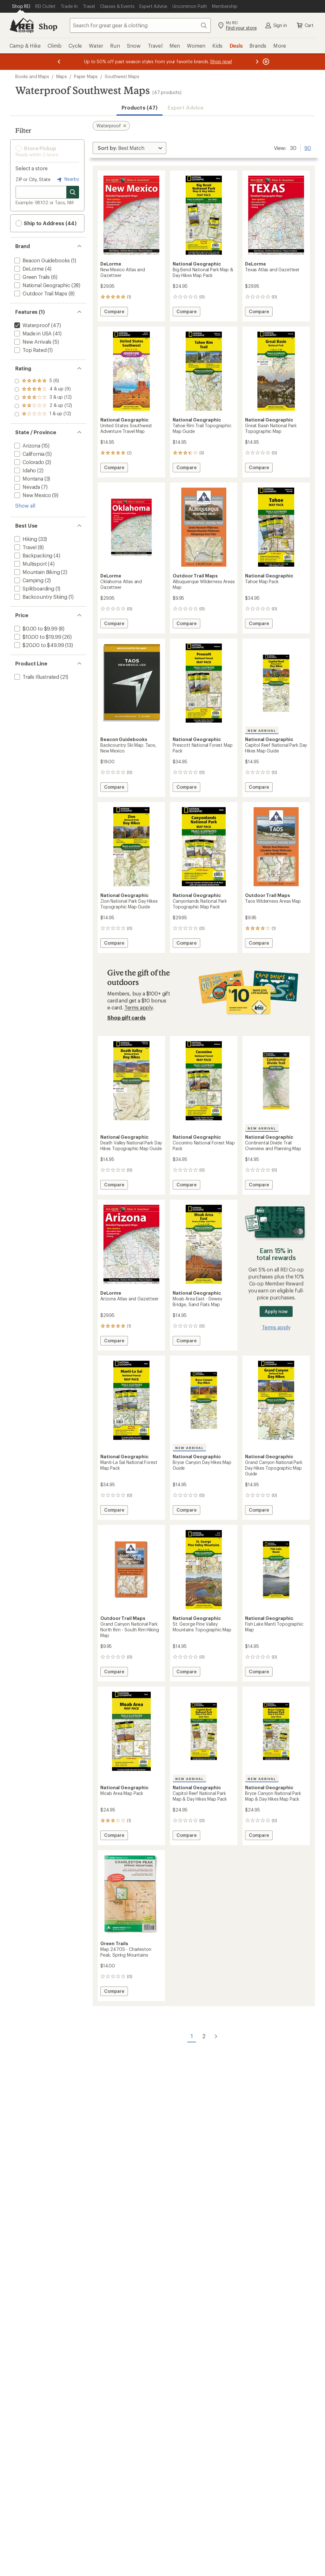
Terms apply (138, 1007)
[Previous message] (59, 61)
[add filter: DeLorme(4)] (28, 269)
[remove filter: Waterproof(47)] (31, 325)
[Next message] (257, 61)
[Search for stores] (72, 192)
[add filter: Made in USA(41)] (32, 333)
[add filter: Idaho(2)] (24, 470)
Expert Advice (185, 108)
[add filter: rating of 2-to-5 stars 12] (43, 406)
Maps (61, 76)
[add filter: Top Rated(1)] (30, 350)
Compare (115, 312)
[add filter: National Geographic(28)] (41, 285)
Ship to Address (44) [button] (46, 223)
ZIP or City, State (33, 179)
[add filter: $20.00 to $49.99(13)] (38, 645)
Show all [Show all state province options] (25, 505)
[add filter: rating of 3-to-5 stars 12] (43, 398)
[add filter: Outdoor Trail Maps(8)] (40, 293)
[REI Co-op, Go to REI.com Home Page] (22, 25)
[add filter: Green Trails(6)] (31, 277)
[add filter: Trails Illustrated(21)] (36, 677)
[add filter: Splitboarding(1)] (33, 588)
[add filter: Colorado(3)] (28, 462)
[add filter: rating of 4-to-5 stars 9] (43, 389)
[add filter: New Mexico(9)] (32, 495)
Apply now (276, 1311)
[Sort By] (129, 148)
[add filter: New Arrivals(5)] (32, 342)
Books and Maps (32, 76)
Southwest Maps (122, 76)
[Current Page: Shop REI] (21, 6)
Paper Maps (86, 76)
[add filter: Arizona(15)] (26, 445)
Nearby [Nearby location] (67, 179)
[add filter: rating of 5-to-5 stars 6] (43, 381)
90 (307, 147)
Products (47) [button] (139, 108)
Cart (305, 25)
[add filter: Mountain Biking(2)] (36, 572)
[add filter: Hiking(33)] (25, 539)
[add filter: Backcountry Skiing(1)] (40, 597)
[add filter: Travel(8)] (24, 547)
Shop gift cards (126, 1018)
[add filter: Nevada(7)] (26, 487)
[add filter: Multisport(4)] (30, 564)
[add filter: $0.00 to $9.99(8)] (35, 628)
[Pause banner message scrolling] (265, 61)
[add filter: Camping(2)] (28, 580)
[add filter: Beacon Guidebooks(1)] (41, 260)
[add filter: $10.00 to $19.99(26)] (37, 637)
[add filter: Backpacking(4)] (32, 555)
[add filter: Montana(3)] (28, 478)
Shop (48, 26)
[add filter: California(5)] (28, 454)
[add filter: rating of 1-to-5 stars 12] (43, 414)
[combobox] (140, 25)
